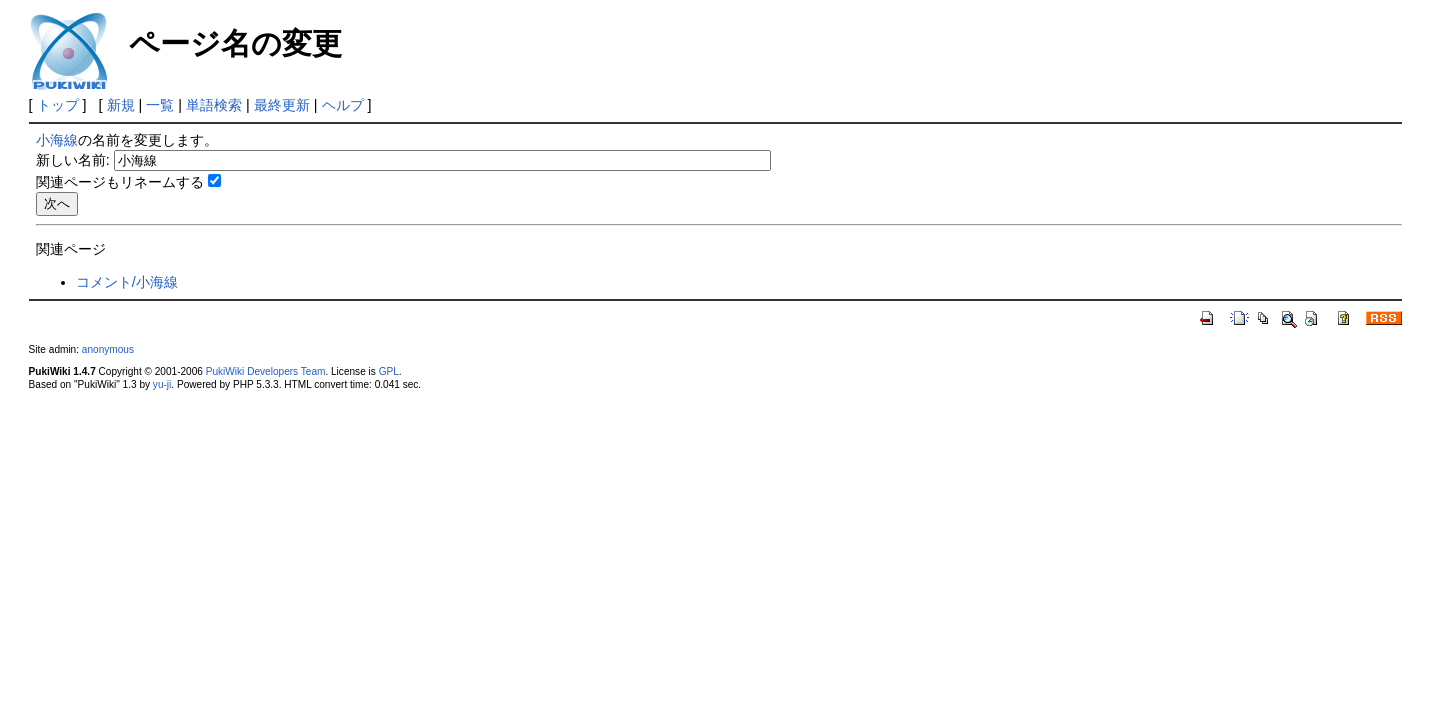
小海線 (57, 140)
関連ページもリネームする (120, 182)
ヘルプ (343, 105)
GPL (389, 371)
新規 (121, 105)
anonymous (108, 349)
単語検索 (214, 105)
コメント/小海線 (127, 282)
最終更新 (282, 105)
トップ (58, 105)
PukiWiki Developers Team (266, 371)
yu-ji (162, 384)
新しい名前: (73, 160)
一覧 (160, 105)
